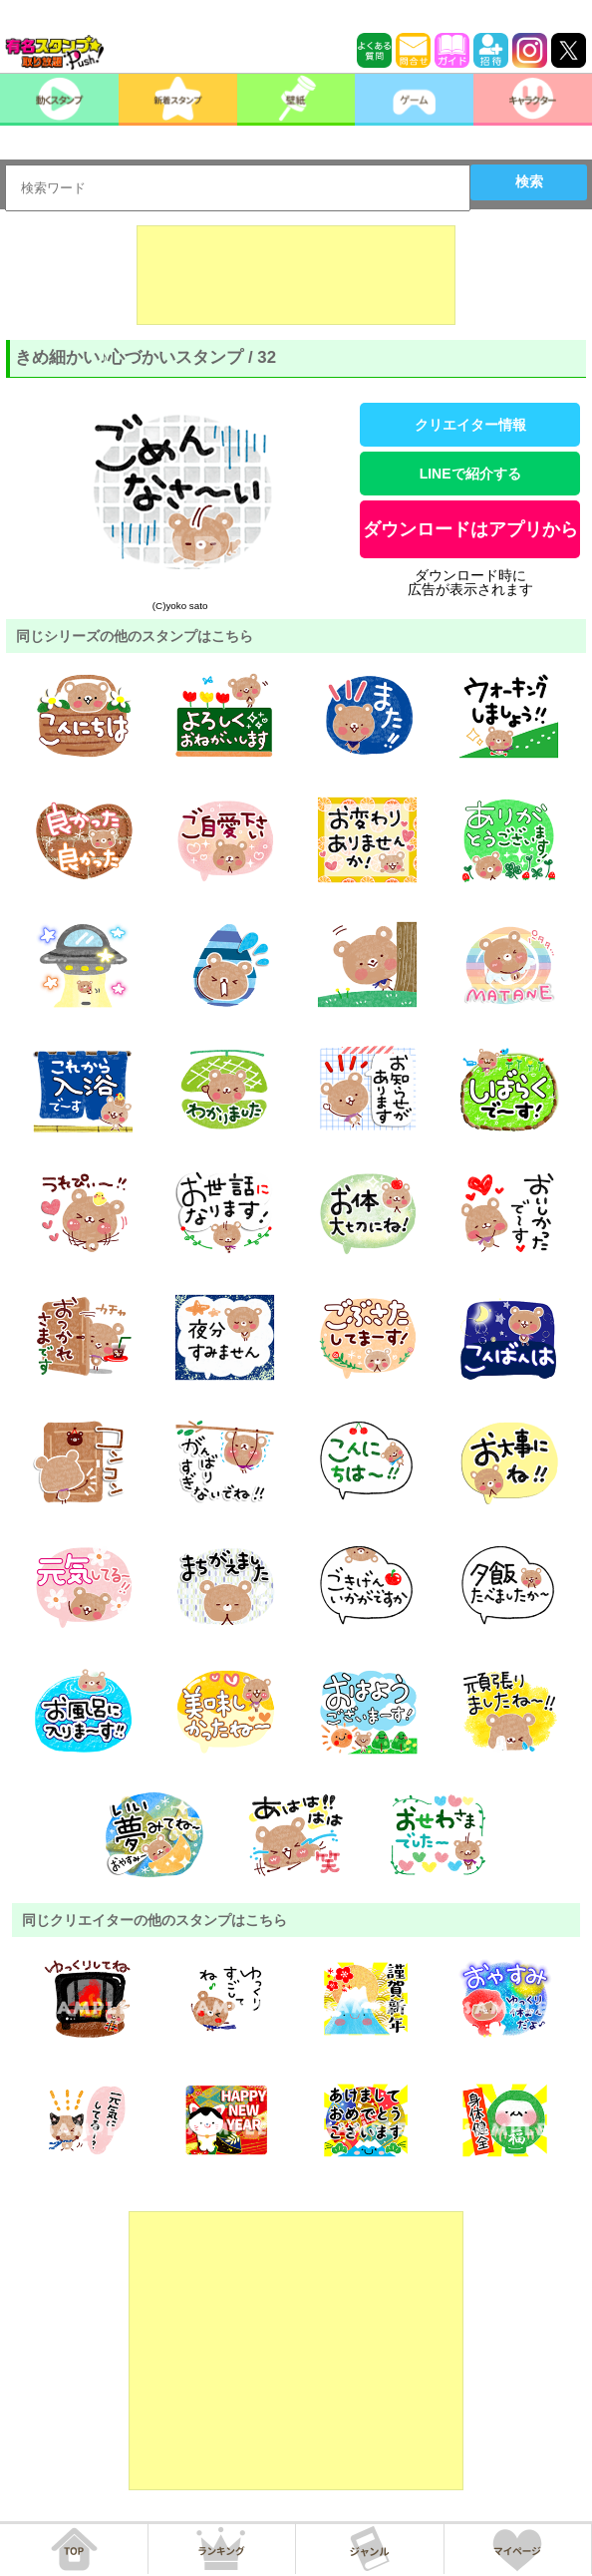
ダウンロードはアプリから (470, 529)
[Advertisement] (296, 275)
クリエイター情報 (470, 425)
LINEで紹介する (470, 474)
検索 (529, 181)
